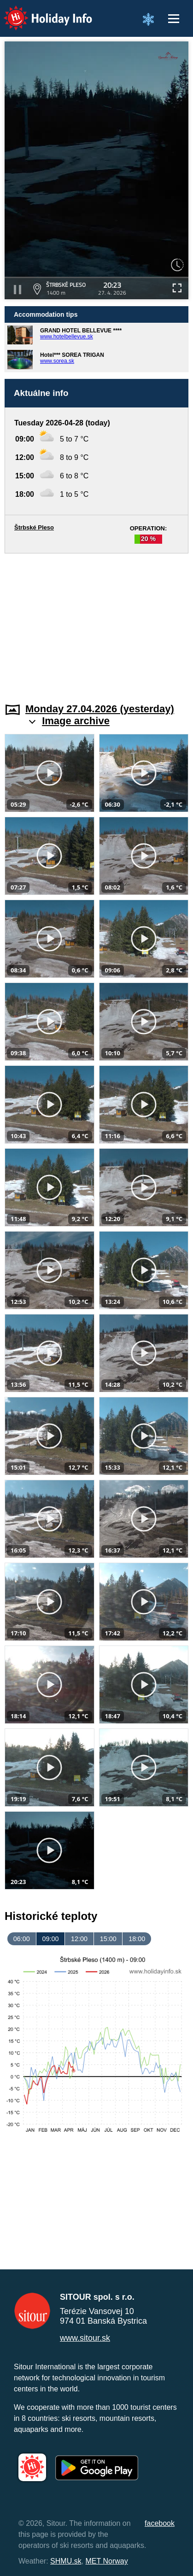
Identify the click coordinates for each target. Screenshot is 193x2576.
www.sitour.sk (85, 2338)
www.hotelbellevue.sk (66, 336)
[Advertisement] (96, 622)
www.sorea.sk (57, 361)
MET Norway (107, 2561)
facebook (160, 2523)
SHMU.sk (66, 2561)
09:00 (50, 1938)
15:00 (108, 1938)
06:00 (21, 1938)
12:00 (79, 1938)
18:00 (137, 1938)
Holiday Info (39, 12)
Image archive (76, 721)
